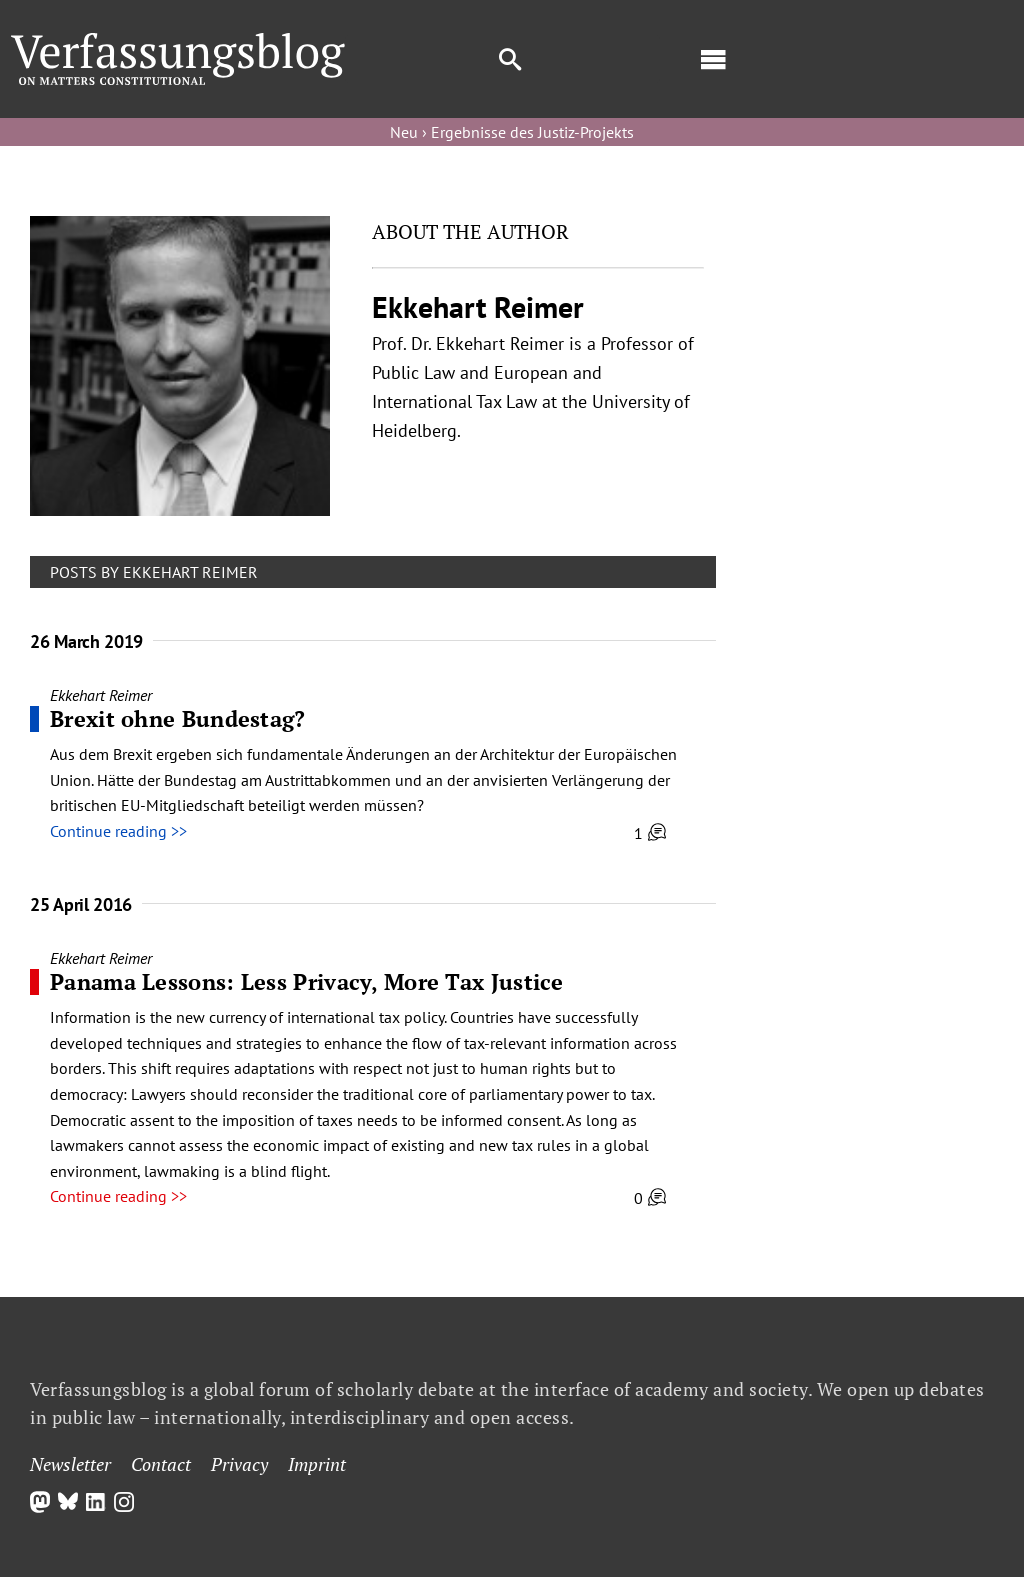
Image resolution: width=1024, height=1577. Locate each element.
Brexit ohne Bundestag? (178, 718)
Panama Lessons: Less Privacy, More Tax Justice (307, 981)
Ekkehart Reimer (101, 695)
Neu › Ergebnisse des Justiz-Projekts (512, 132)
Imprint (317, 1464)
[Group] (178, 41)
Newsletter (70, 1464)
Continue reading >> (118, 831)
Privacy (239, 1464)
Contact (161, 1464)
